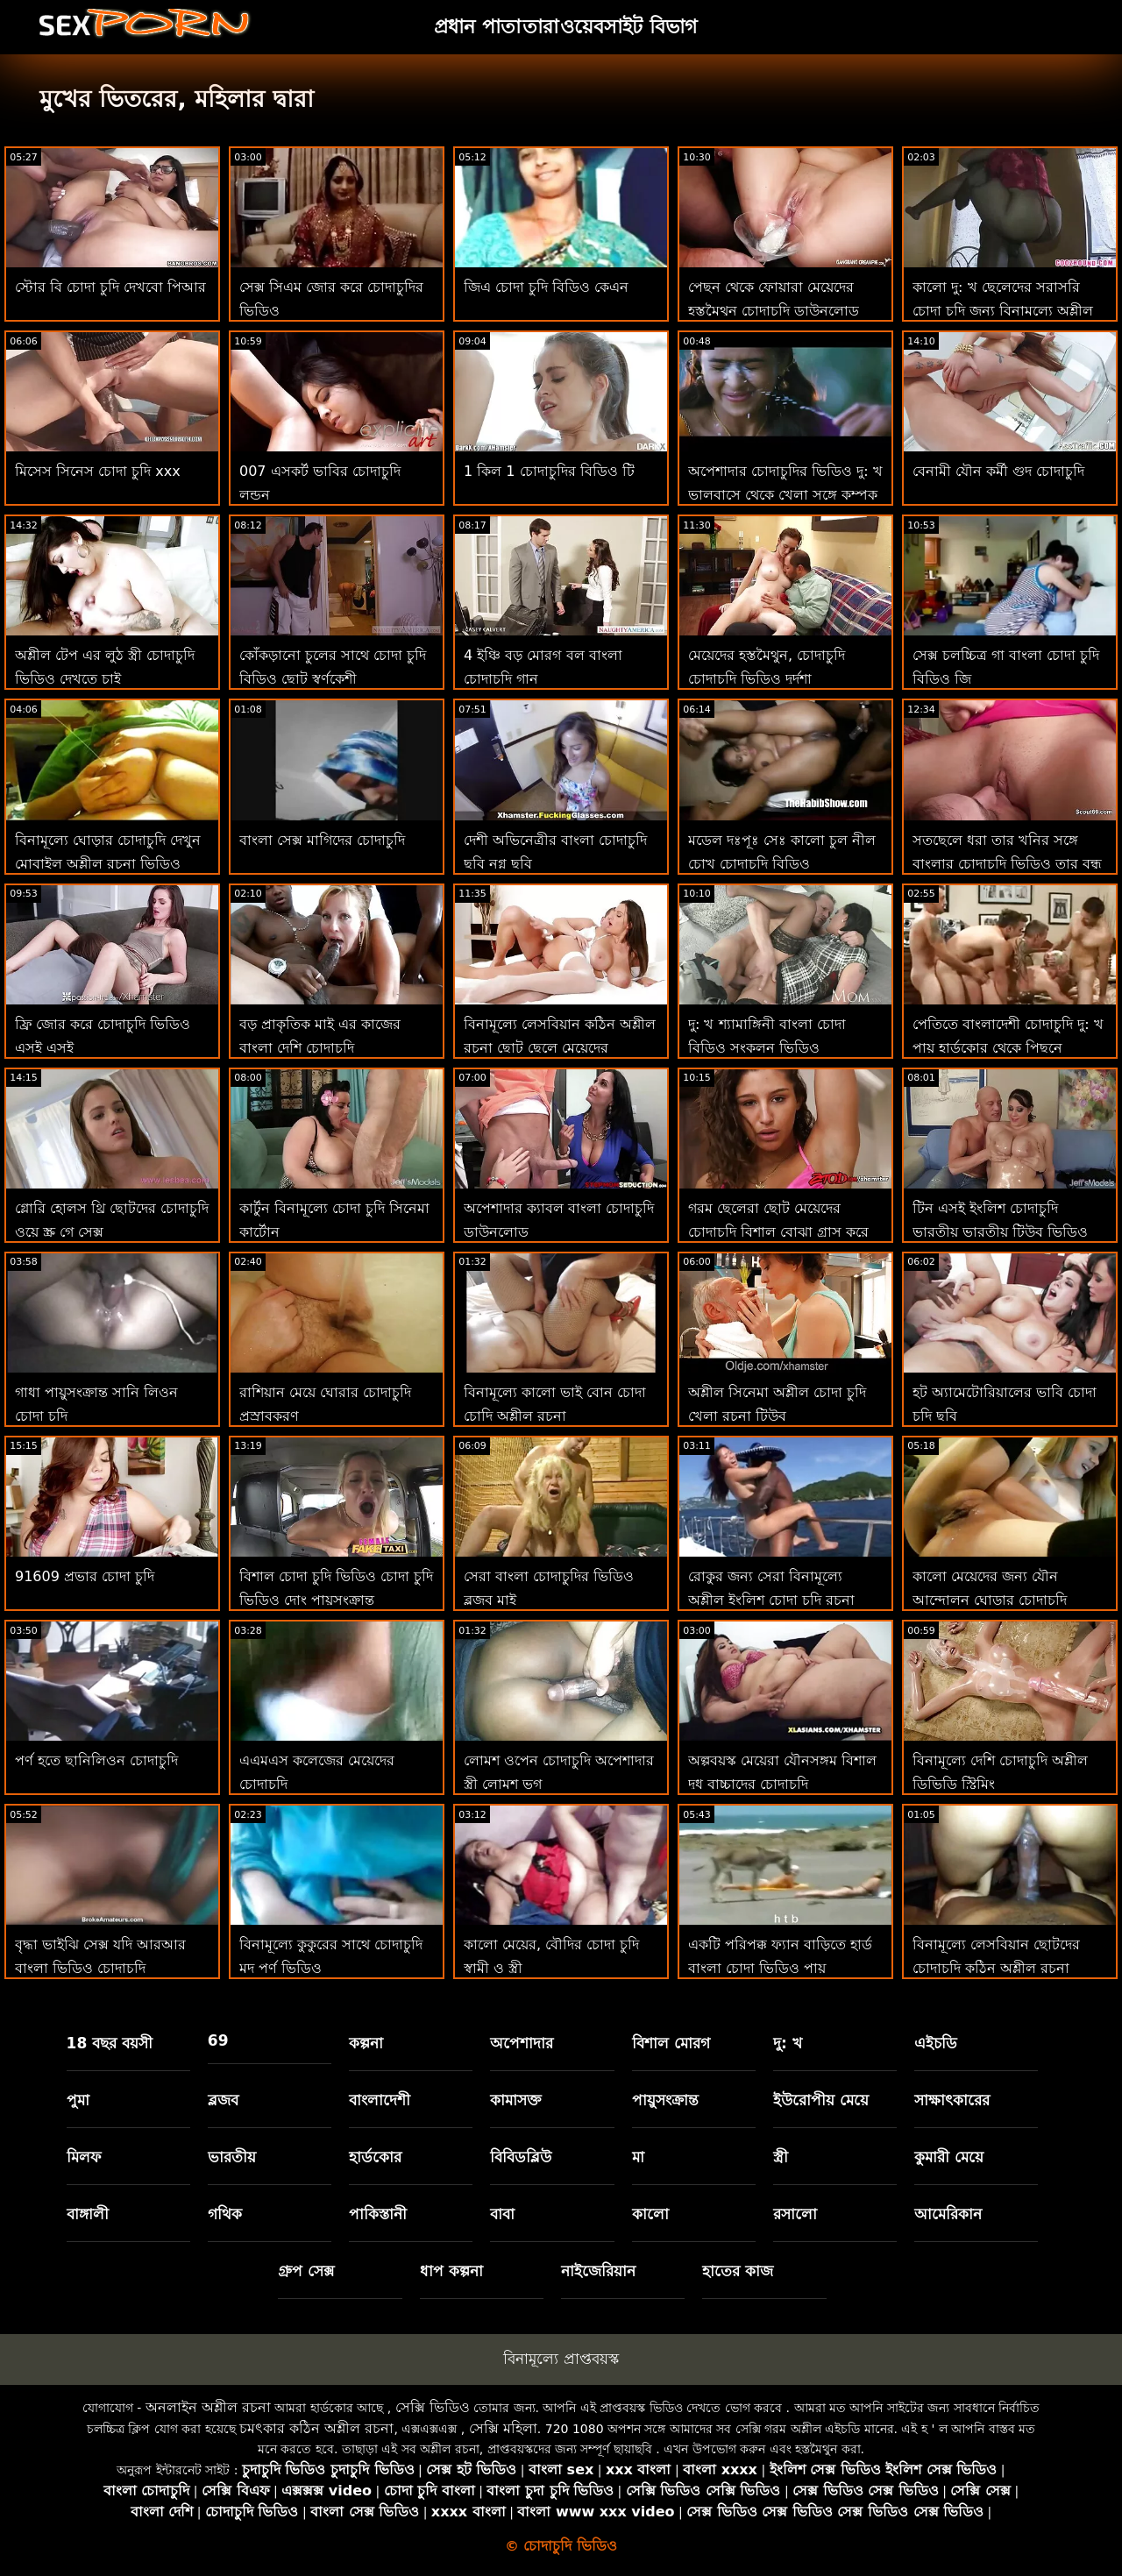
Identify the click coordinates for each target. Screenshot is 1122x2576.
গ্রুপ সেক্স (306, 2271)
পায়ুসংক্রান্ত (665, 2100)
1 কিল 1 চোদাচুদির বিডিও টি (549, 471)
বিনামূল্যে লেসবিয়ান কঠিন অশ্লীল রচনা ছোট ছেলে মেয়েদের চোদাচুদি (560, 1048)
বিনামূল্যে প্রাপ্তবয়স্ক (560, 2358)
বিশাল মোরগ (671, 2043)
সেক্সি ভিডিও (432, 2407)
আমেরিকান (948, 2214)
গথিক (225, 2214)
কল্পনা (366, 2043)
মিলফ (84, 2157)
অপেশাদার (521, 2043)
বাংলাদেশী (379, 2100)
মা (638, 2157)
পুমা (78, 2100)
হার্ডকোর (375, 2157)
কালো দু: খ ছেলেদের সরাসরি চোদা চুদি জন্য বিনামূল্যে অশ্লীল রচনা (1003, 311)
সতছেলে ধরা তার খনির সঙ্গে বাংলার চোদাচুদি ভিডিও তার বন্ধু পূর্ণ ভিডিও (1007, 864)
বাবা (502, 2214)
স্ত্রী (780, 2157)
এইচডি (935, 2043)
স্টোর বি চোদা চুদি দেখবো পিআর (110, 287)
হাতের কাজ (737, 2271)
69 (218, 2040)
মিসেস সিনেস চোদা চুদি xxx (98, 471)
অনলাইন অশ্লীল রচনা (208, 2407)
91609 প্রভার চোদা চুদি (84, 1576)
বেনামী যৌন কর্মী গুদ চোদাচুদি (998, 471)
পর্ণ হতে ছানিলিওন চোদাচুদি (96, 1760)
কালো (650, 2214)
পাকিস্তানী (378, 2214)
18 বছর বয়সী (110, 2043)
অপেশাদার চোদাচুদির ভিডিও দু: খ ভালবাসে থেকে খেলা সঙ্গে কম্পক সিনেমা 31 (785, 495)
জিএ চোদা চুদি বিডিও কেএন (546, 287)
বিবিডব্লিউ (520, 2157)
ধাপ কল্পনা (451, 2271)
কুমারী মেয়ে (949, 2157)
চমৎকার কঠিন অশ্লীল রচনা (316, 2428)
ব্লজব (223, 2100)
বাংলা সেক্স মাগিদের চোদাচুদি (322, 840)
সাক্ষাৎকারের (952, 2100)
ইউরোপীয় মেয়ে (821, 2100)
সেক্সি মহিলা (503, 2428)
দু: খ (787, 2043)
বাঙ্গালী (88, 2214)
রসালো (795, 2214)
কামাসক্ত (516, 2100)
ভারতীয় (232, 2157)
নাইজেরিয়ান (598, 2271)
